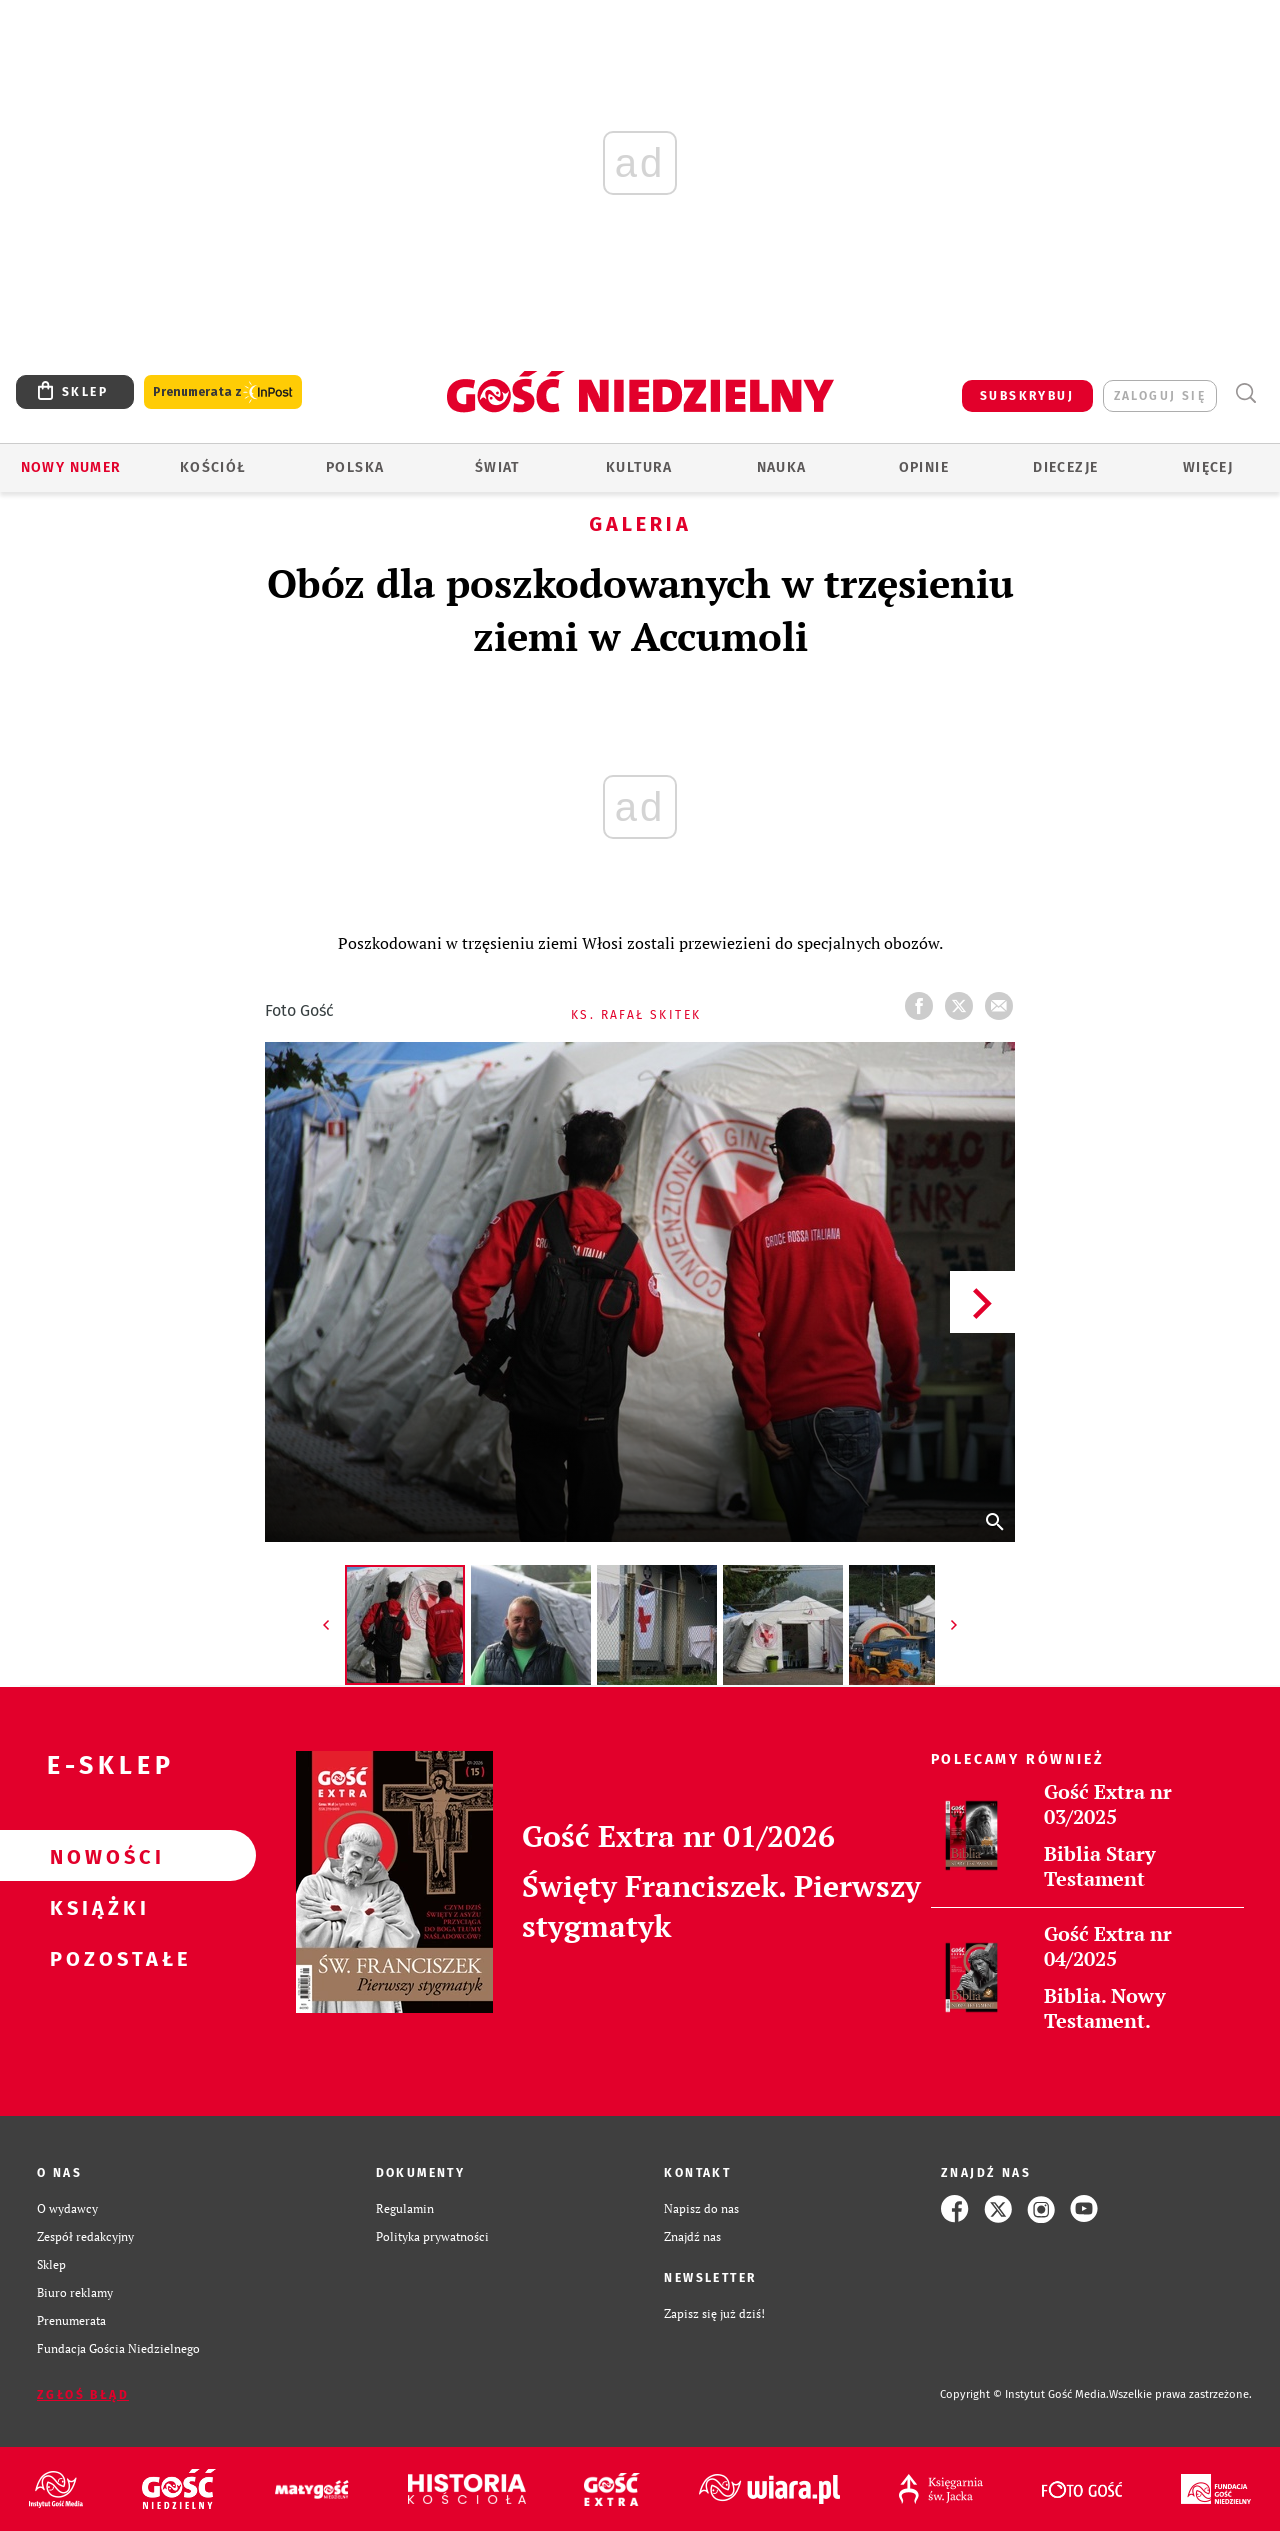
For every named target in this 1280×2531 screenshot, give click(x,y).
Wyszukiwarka (1245, 393)
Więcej (1208, 467)
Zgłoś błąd (83, 2395)
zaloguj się (1160, 396)
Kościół (213, 467)
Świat (497, 467)
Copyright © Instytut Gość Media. (1024, 2394)
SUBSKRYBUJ (1027, 396)
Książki (96, 1907)
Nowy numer (71, 467)
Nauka (782, 467)
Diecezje (1065, 467)
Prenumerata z (223, 392)
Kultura (639, 467)
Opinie (924, 467)
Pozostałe (96, 1958)
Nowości (96, 1856)
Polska (355, 467)
